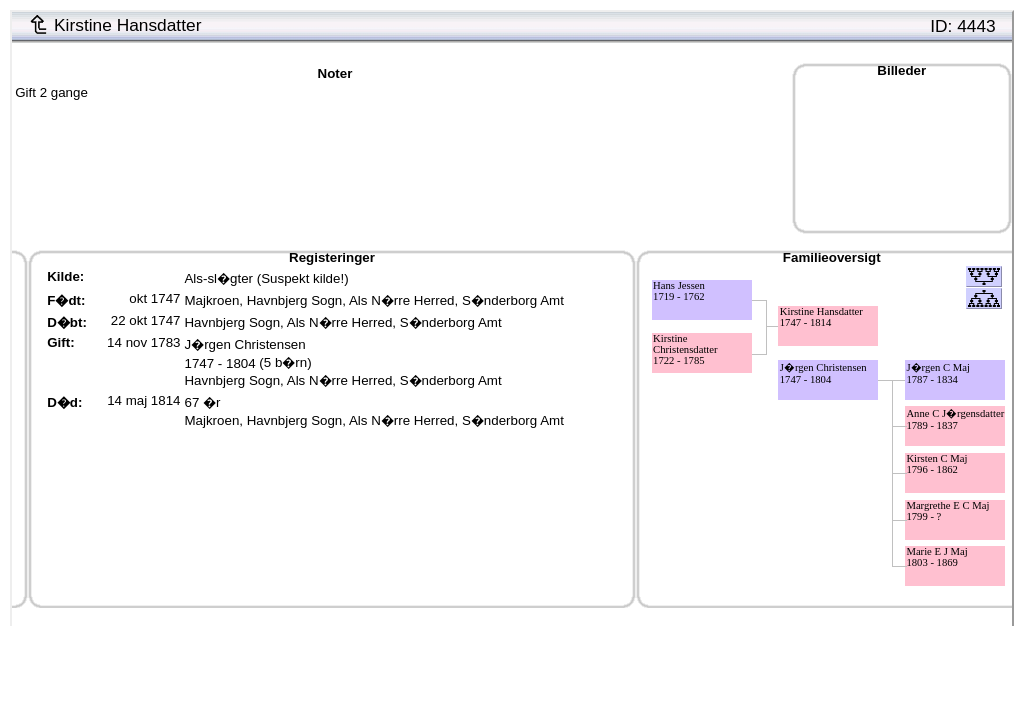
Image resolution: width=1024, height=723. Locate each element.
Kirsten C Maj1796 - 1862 (936, 464)
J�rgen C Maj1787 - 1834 (938, 373)
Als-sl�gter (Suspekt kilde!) (266, 278)
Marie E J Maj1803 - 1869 (936, 557)
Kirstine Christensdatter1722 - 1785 (685, 349)
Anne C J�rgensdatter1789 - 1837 (955, 419)
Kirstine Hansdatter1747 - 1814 (821, 317)
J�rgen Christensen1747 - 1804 (823, 373)
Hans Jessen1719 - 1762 (679, 291)
